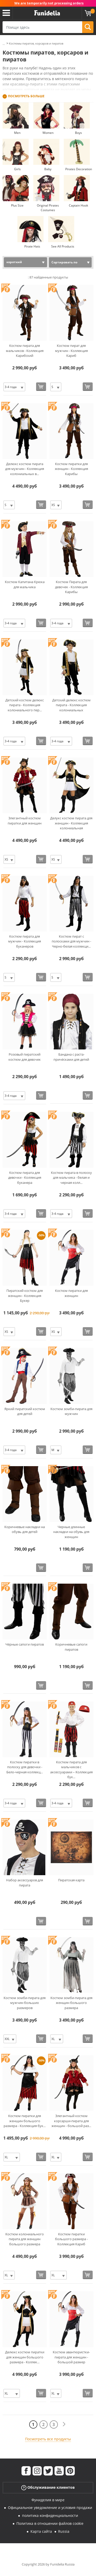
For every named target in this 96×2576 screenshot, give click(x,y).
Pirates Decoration (78, 169)
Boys (78, 133)
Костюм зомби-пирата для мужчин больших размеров (25, 2002)
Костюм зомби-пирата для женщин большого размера (71, 2002)
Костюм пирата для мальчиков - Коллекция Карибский (25, 350)
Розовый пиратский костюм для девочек (24, 1057)
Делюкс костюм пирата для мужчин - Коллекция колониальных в (24, 468)
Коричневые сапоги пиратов (71, 1647)
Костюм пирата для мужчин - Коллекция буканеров (24, 941)
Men (17, 133)
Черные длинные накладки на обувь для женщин (71, 1532)
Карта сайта (41, 2531)
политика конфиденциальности (50, 2515)
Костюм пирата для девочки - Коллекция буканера (24, 1177)
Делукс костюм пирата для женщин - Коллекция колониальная (71, 823)
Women (48, 133)
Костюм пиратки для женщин (71, 1293)
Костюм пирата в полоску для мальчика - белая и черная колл (71, 1177)
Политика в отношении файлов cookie (49, 2523)
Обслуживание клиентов (48, 2487)
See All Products (62, 246)
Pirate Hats (32, 246)
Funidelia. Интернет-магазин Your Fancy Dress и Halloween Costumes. (47, 13)
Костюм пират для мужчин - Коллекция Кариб (71, 350)
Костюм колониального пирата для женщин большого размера (24, 2239)
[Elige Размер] (14, 386)
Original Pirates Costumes (48, 207)
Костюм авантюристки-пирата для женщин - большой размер (71, 2357)
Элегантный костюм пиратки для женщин (24, 820)
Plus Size (17, 205)
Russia (63, 2531)
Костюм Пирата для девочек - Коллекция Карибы (71, 586)
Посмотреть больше (26, 96)
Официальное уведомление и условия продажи (50, 2507)
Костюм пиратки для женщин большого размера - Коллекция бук (25, 2120)
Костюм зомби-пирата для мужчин (71, 1411)
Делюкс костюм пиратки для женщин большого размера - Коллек (24, 2357)
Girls (17, 169)
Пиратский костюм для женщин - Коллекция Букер (24, 1295)
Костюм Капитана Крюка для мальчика (25, 584)
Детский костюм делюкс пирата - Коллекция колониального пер (24, 705)
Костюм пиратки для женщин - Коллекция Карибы (71, 468)
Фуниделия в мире (48, 2499)
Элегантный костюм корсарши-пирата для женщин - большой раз (71, 2120)
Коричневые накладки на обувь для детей (24, 1529)
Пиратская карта (71, 1880)
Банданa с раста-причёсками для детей (71, 1057)
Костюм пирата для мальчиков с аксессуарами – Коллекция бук (71, 1769)
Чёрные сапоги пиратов (24, 1644)
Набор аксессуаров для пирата (24, 1882)
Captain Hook (78, 205)
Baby (47, 169)
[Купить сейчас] (41, 386)
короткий (14, 262)
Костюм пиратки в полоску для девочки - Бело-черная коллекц (24, 1767)
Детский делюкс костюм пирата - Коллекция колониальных (71, 705)
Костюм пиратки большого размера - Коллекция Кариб (71, 2239)
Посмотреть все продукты (48, 2439)
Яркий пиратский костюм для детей (24, 1411)
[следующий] (64, 2424)
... (4, 44)
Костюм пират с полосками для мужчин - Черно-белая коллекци (71, 941)
